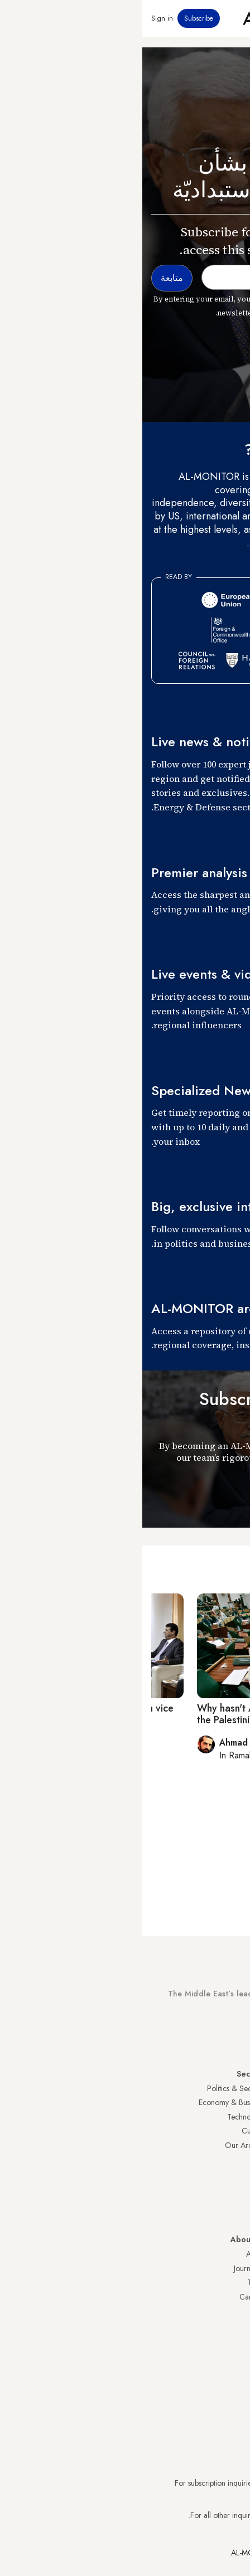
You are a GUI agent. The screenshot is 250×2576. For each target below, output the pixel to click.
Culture (111, 2130)
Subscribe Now (201, 2034)
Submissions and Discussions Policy (184, 2296)
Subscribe (56, 18)
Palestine (227, 2159)
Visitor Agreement (212, 2253)
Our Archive (103, 2145)
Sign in (20, 18)
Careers (110, 2296)
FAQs (232, 2282)
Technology (104, 2116)
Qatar (231, 2188)
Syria (233, 2216)
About (113, 2253)
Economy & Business (89, 2102)
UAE (234, 2130)
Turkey (230, 2088)
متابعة (221, 1496)
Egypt (232, 2173)
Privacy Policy (218, 2268)
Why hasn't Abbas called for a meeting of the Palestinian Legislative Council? (147, 1714)
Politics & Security (94, 2088)
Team (114, 2282)
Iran (235, 2116)
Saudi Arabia (220, 2102)
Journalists (107, 2268)
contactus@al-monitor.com (198, 2515)
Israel (232, 2145)
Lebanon (227, 2202)
